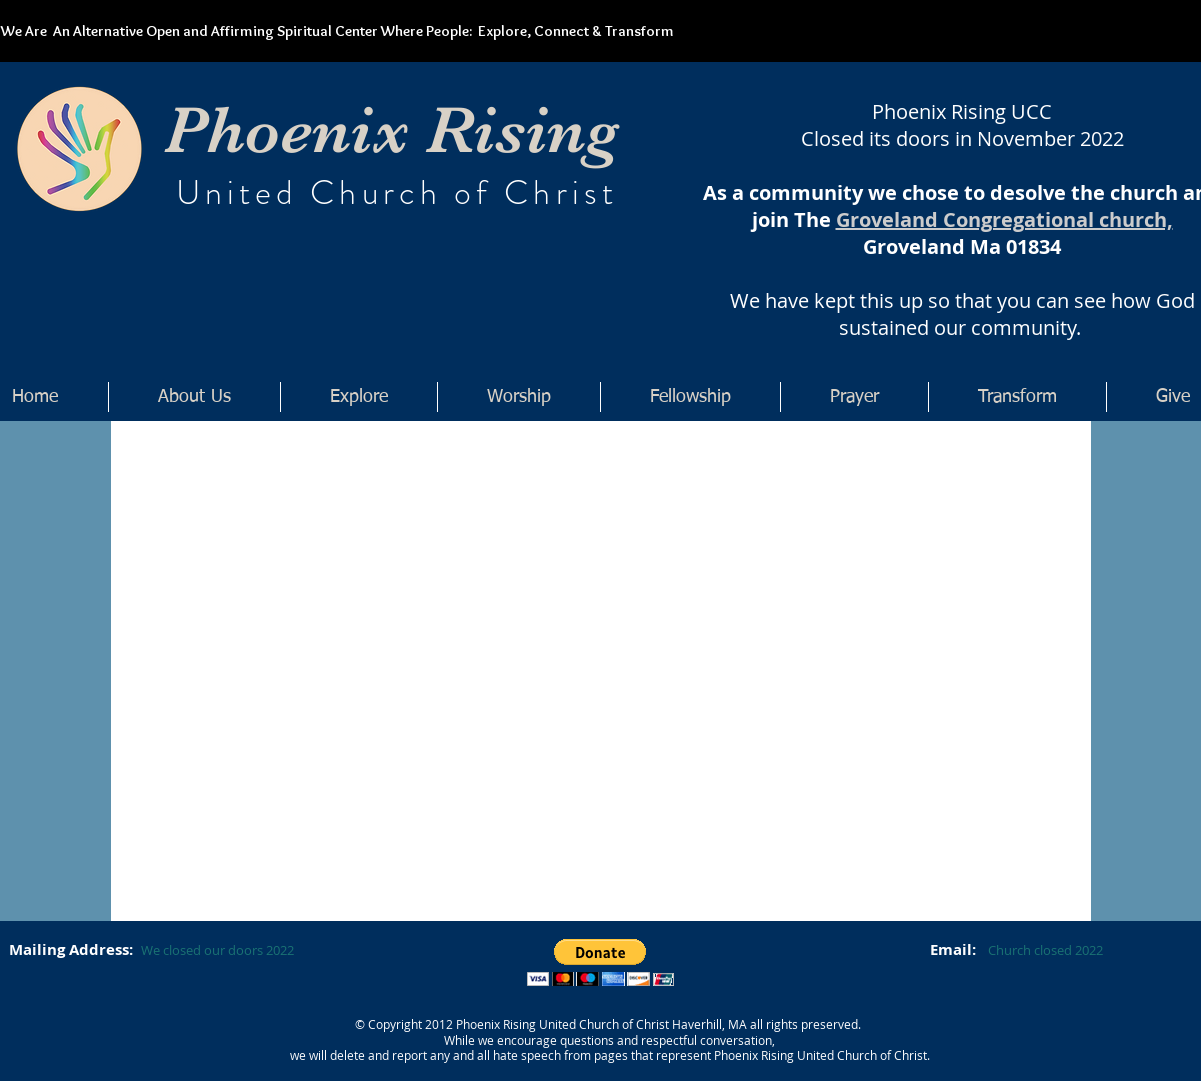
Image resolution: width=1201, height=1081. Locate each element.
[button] (600, 962)
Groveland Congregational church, (1004, 219)
